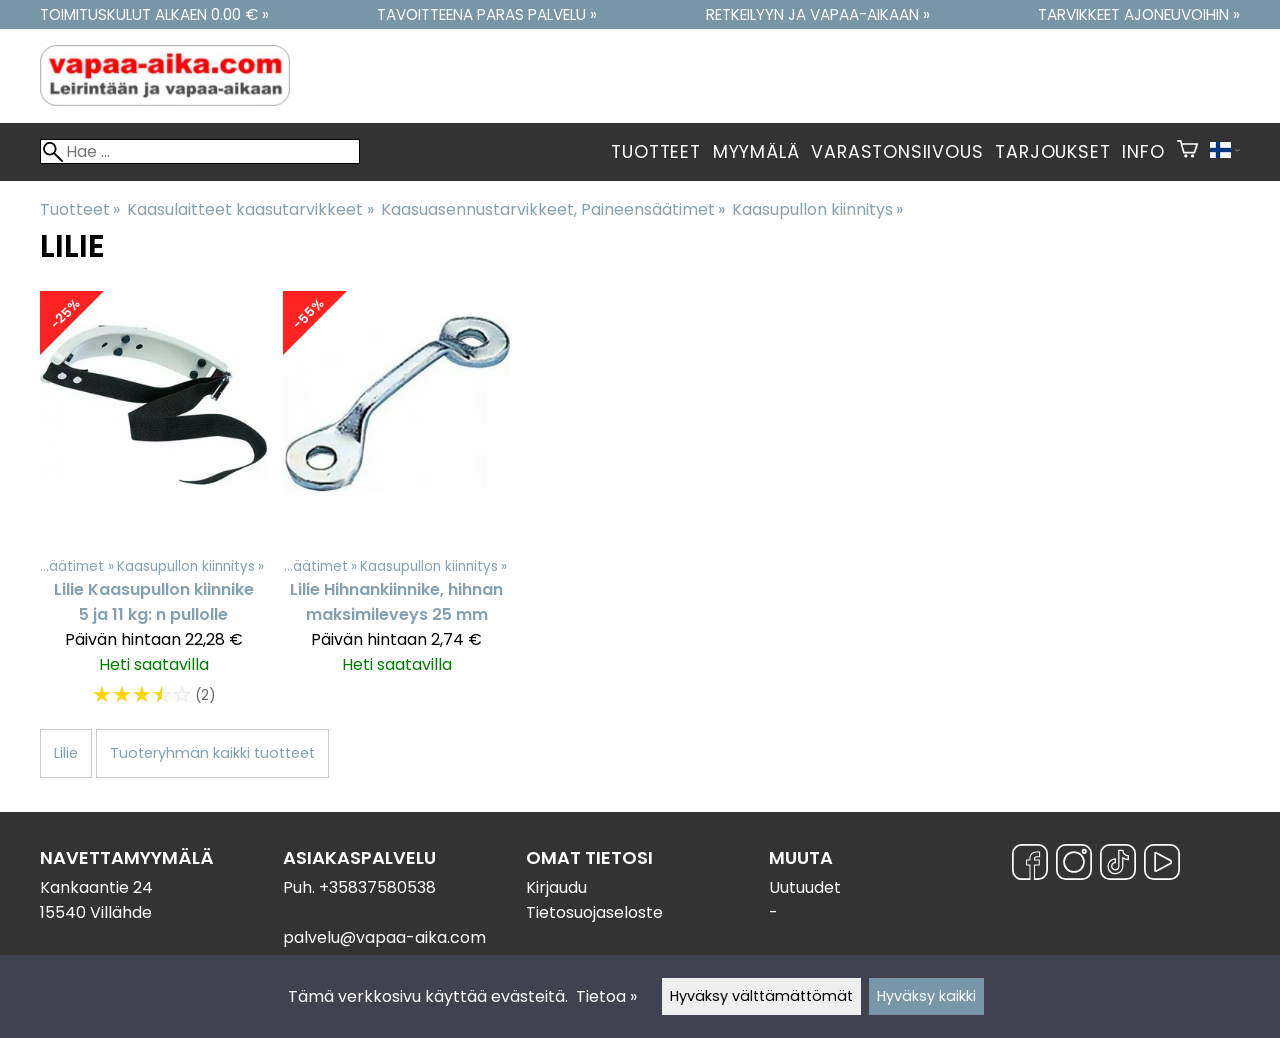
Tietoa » (606, 996)
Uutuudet (805, 887)
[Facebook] (1030, 865)
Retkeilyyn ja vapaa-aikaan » (818, 14)
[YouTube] (1162, 865)
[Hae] (200, 151)
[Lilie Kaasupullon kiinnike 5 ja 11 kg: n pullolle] (153, 509)
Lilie (66, 753)
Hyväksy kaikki (926, 996)
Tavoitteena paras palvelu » (487, 14)
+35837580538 (377, 887)
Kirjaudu (556, 887)
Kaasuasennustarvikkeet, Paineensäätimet (553, 209)
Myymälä (756, 152)
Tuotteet (655, 152)
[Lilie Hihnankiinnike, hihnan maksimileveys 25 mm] (396, 509)
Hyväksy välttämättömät (761, 996)
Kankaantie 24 (96, 887)
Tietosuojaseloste (594, 912)
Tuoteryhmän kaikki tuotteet (212, 753)
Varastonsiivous (897, 152)
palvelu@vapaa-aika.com (384, 937)
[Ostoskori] (1187, 152)
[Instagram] (1074, 865)
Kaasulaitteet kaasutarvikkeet (250, 209)
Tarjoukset (1052, 152)
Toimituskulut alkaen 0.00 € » (154, 14)
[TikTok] (1118, 865)
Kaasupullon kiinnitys (817, 209)
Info (1143, 152)
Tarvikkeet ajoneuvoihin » (1139, 14)
